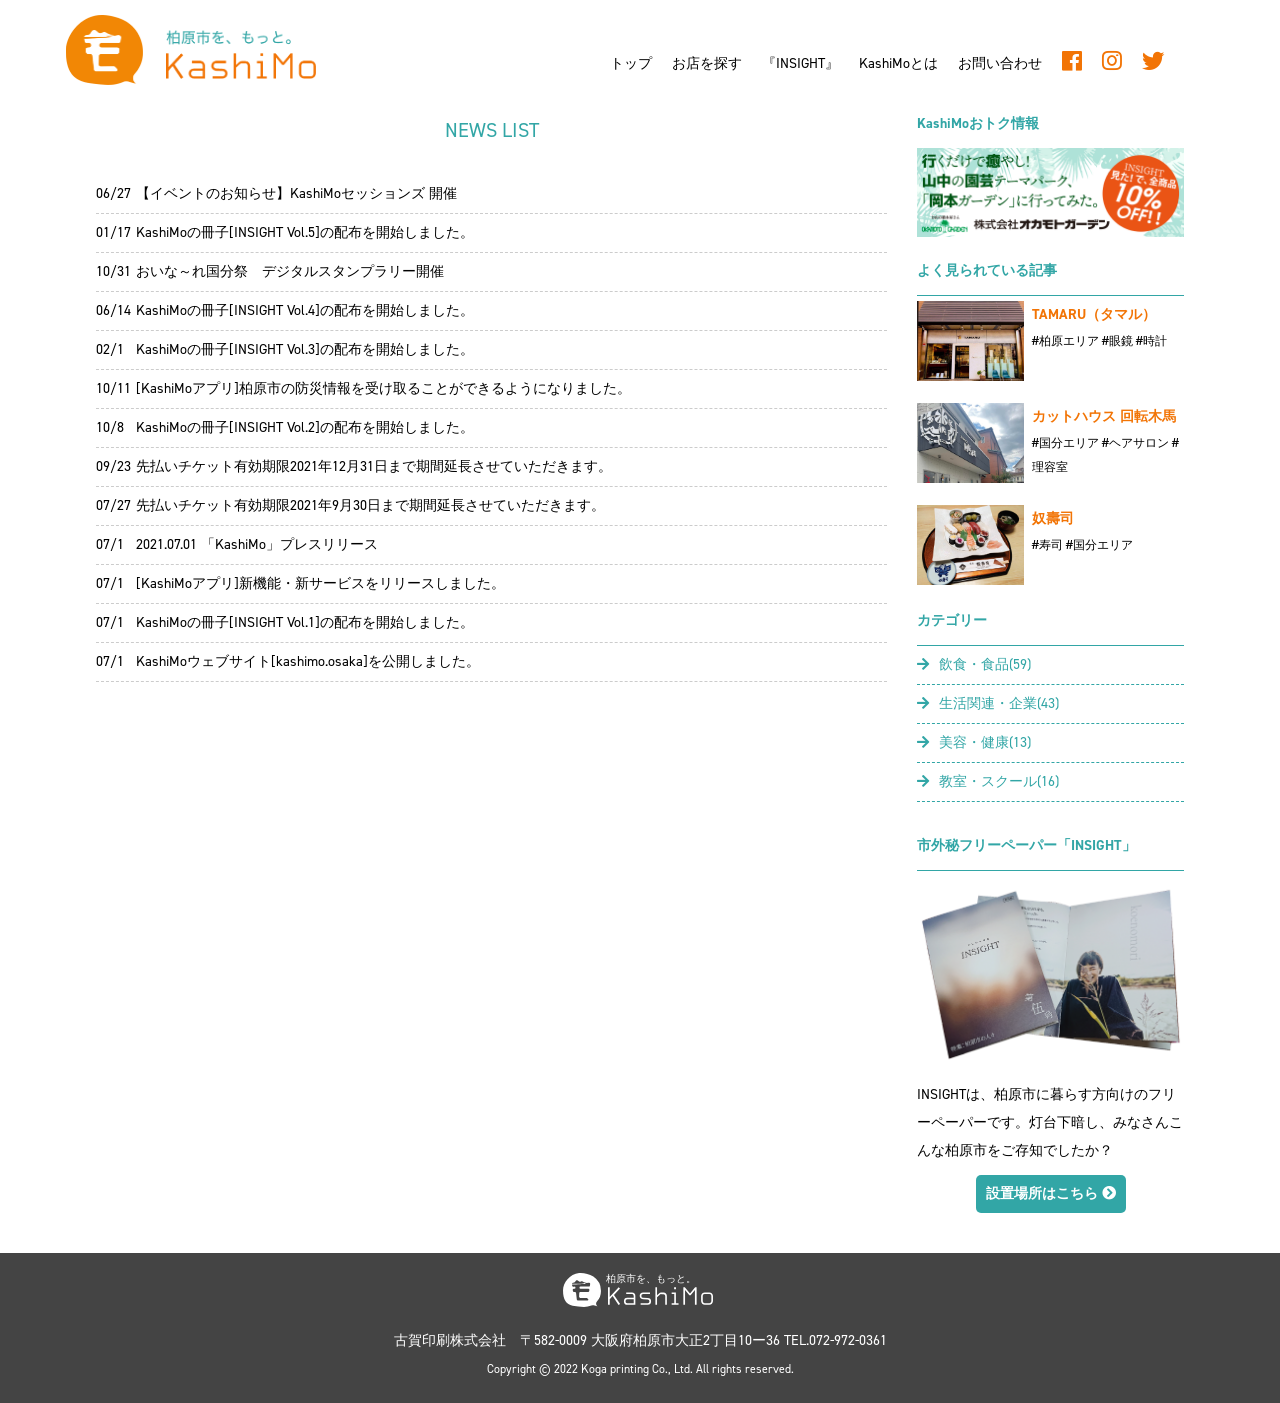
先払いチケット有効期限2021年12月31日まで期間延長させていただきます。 (374, 466)
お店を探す (707, 63)
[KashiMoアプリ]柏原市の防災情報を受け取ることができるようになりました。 (383, 388)
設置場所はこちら (1051, 1193)
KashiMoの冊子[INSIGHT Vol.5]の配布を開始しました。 (305, 232)
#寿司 (1047, 545)
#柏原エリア (1065, 341)
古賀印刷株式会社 (450, 1340)
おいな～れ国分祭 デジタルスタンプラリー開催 (290, 271)
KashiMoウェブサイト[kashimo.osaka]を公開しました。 (308, 661)
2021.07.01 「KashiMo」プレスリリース (257, 544)
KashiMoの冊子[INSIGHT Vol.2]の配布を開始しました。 (305, 427)
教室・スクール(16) (988, 781)
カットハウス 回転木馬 (1104, 416)
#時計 (1151, 341)
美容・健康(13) (974, 742)
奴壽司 (1053, 518)
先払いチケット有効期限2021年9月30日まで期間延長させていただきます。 (370, 505)
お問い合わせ (1000, 63)
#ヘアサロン (1135, 443)
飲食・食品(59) (974, 664)
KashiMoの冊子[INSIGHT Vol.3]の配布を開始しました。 (305, 349)
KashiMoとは (898, 63)
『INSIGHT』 (800, 63)
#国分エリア (1065, 443)
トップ (631, 63)
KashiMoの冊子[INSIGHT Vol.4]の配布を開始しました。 (305, 310)
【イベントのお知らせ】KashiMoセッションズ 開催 (296, 193)
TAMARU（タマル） (1094, 314)
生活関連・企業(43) (988, 703)
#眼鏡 (1117, 341)
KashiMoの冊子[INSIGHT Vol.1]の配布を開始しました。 (305, 622)
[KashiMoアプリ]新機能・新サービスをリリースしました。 (320, 583)
